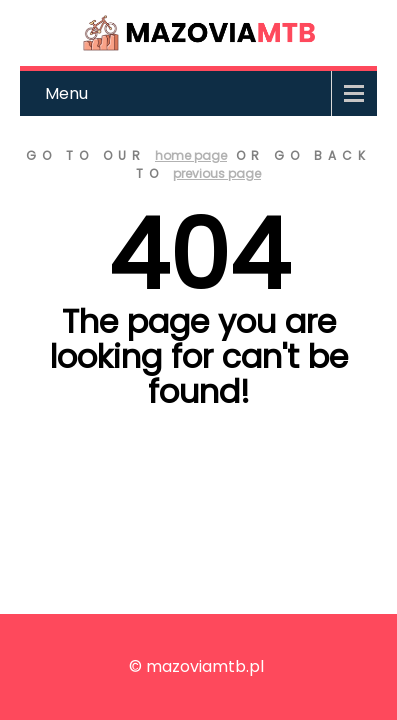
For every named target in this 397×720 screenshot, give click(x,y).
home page (191, 155)
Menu (66, 93)
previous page (217, 173)
